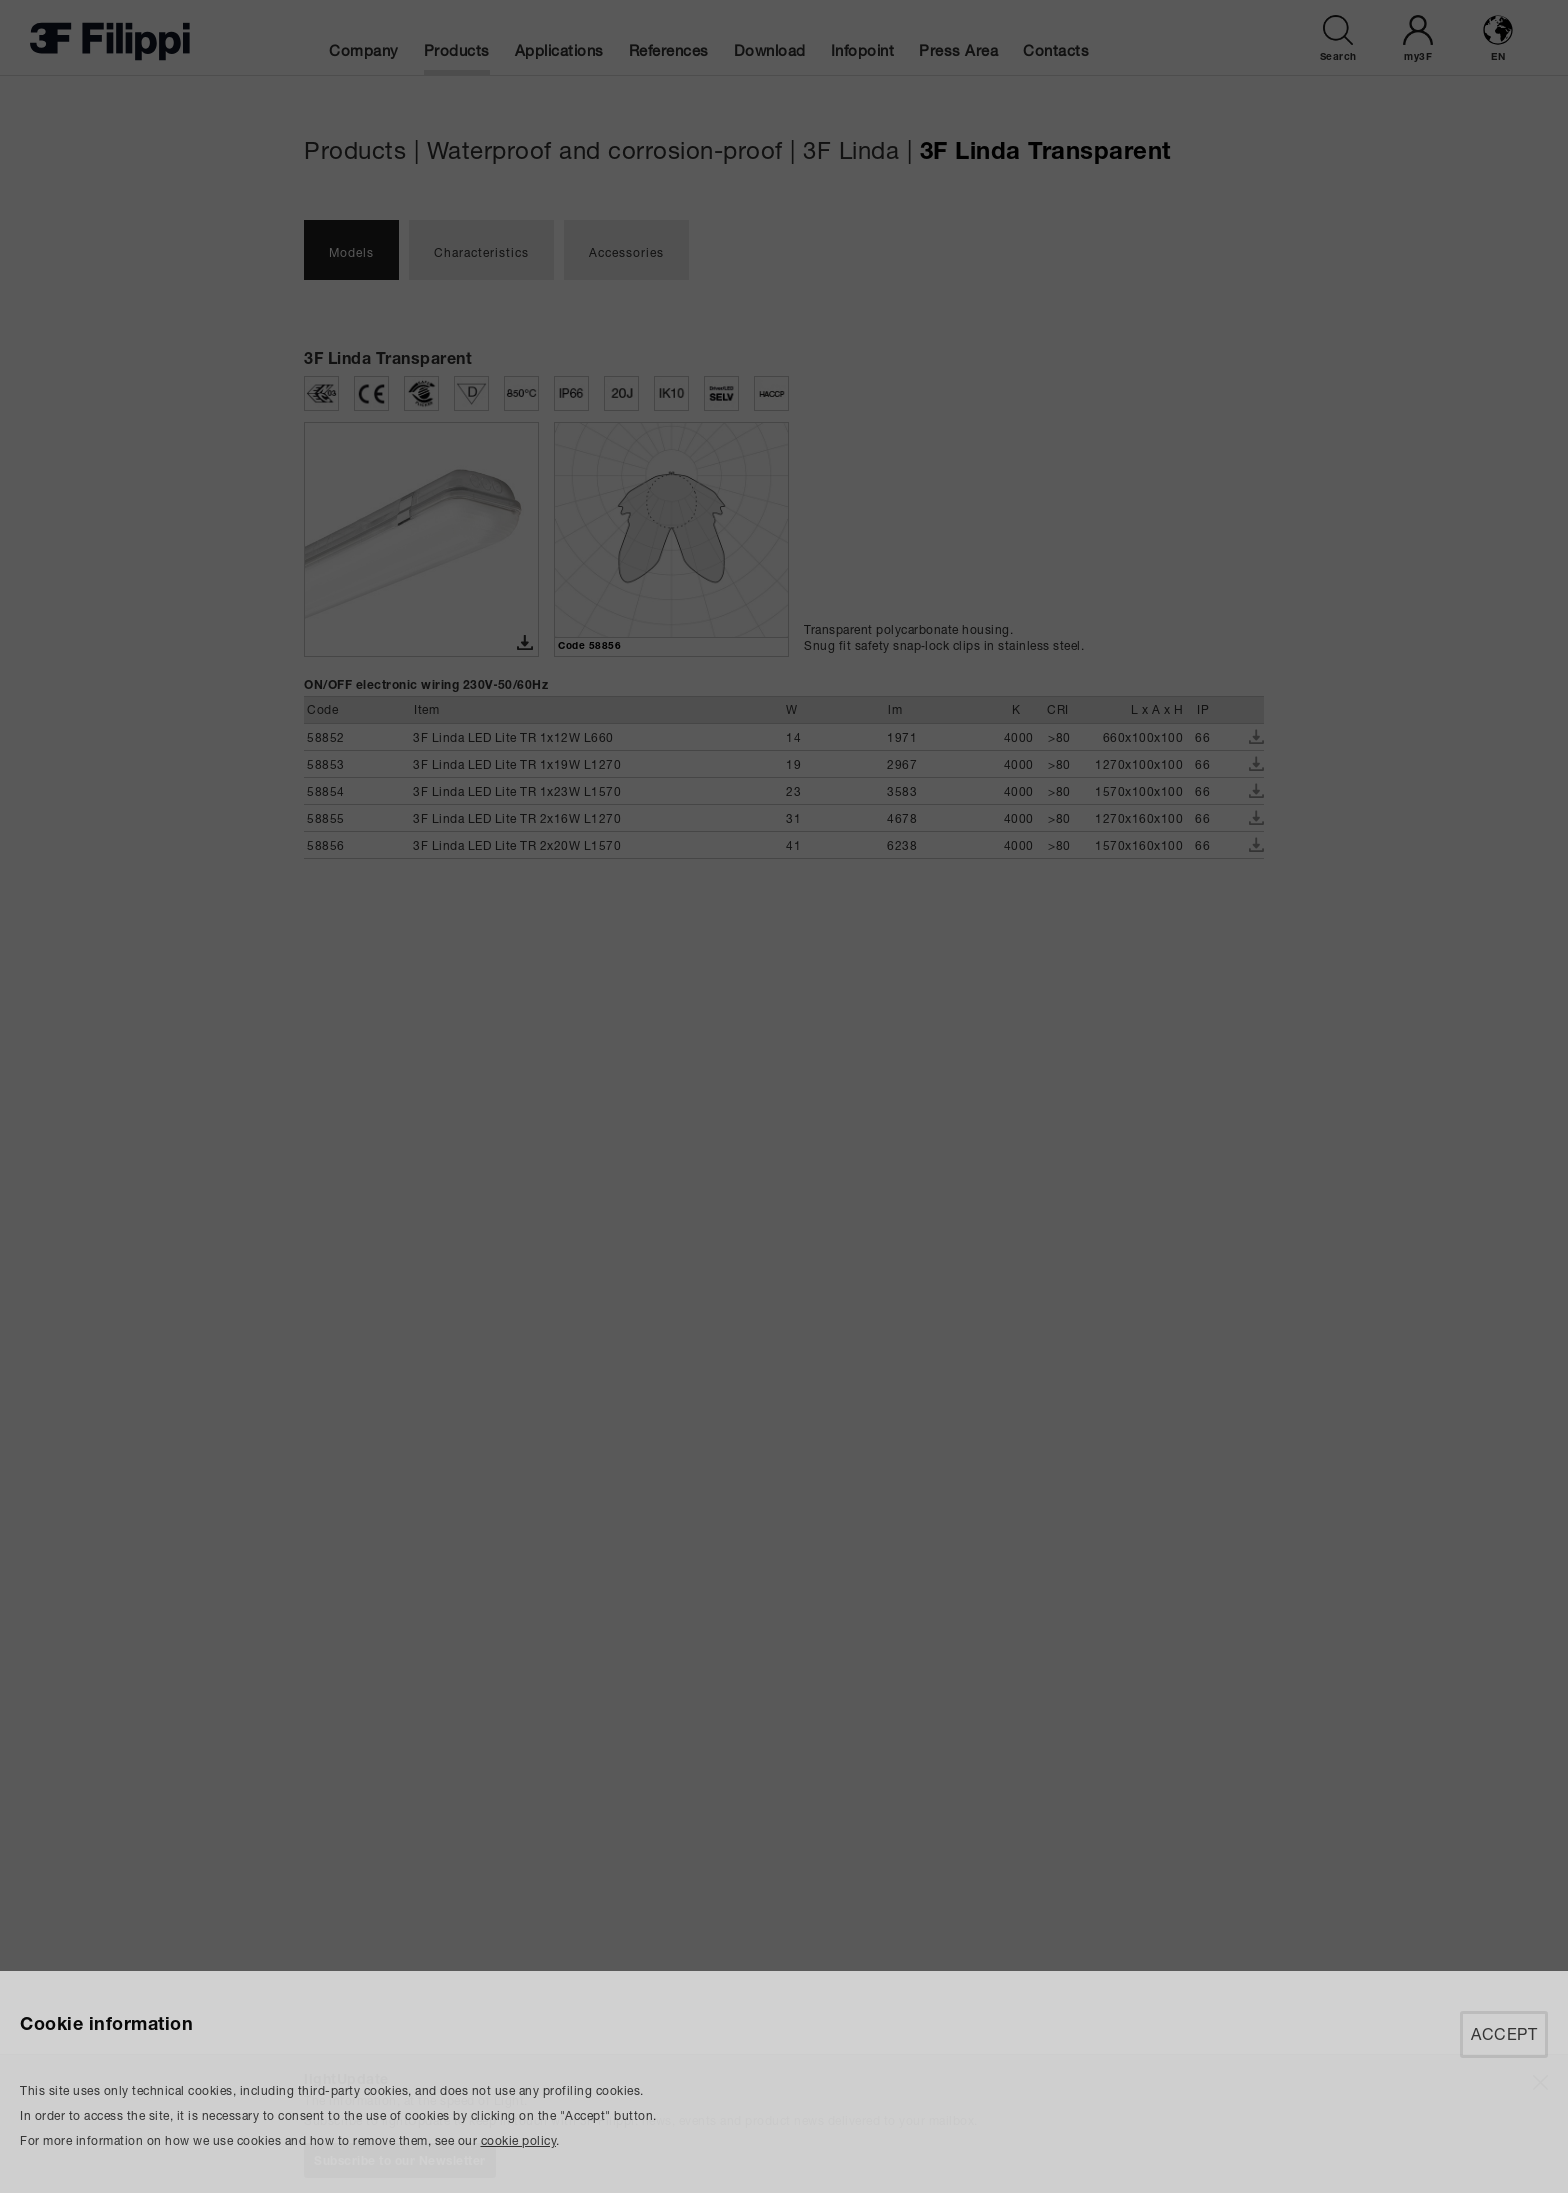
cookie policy (519, 2140)
